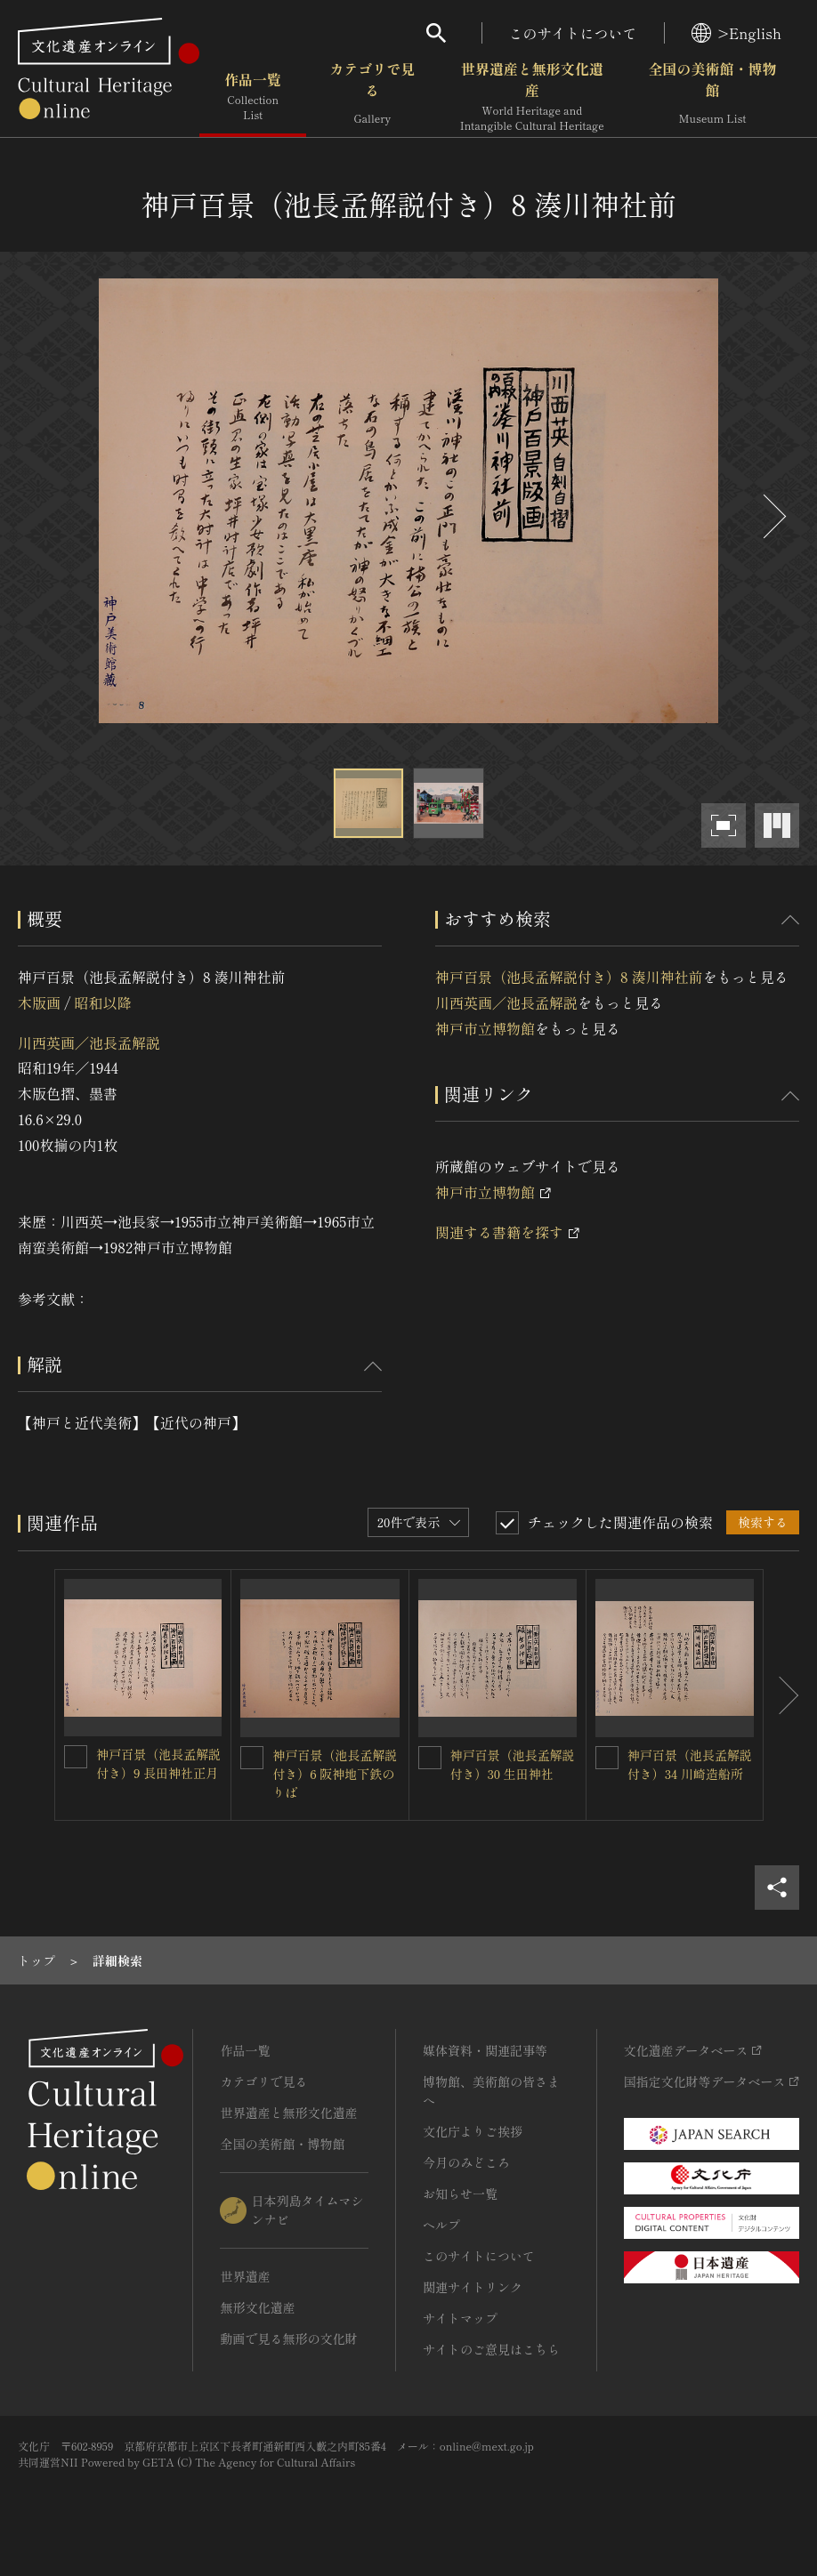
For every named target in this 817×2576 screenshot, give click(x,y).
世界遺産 (245, 2276)
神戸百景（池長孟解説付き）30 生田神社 (512, 1764)
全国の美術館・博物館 (713, 97)
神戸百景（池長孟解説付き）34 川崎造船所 (689, 1764)
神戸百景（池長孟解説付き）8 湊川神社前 (569, 976)
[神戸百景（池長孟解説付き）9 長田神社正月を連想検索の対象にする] (75, 1756)
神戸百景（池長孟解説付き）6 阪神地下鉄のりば (334, 1773)
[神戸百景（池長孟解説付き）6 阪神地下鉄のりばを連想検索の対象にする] (251, 1757)
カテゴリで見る (372, 97)
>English (736, 33)
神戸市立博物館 (485, 1028)
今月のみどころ (466, 2162)
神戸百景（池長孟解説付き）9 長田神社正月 (158, 1763)
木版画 (39, 1002)
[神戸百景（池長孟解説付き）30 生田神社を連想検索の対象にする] (429, 1757)
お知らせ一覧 (460, 2193)
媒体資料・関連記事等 (485, 2050)
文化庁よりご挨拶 (472, 2131)
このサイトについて (573, 33)
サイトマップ (460, 2318)
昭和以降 (102, 1002)
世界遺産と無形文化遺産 (532, 97)
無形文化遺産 (257, 2307)
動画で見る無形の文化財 (288, 2338)
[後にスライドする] (772, 516)
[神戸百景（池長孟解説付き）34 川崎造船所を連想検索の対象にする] (607, 1757)
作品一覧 (252, 96)
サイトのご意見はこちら (491, 2349)
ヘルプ (441, 2225)
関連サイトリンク (472, 2287)
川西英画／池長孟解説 (89, 1042)
